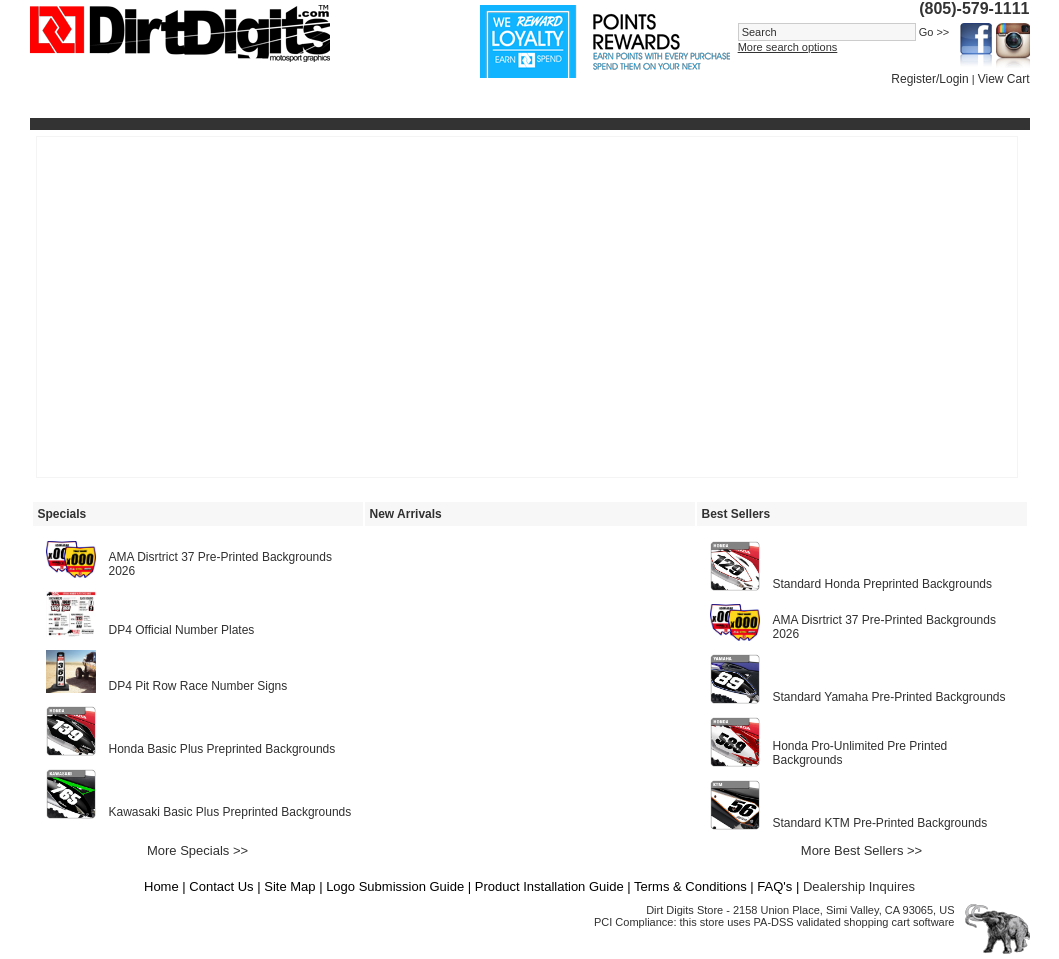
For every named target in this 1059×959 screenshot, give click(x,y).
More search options (788, 47)
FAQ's (774, 886)
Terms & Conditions (690, 886)
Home (161, 886)
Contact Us (221, 886)
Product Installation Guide (549, 886)
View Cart (1004, 79)
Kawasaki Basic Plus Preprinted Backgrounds (230, 812)
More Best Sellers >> (861, 850)
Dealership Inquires (859, 886)
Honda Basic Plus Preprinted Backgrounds (222, 749)
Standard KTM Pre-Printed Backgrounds (880, 823)
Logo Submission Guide (395, 886)
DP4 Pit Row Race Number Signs (198, 686)
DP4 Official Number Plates (182, 630)
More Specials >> (197, 850)
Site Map (289, 886)
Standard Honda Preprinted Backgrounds (882, 584)
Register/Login (929, 79)
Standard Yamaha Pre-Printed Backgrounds (889, 697)
